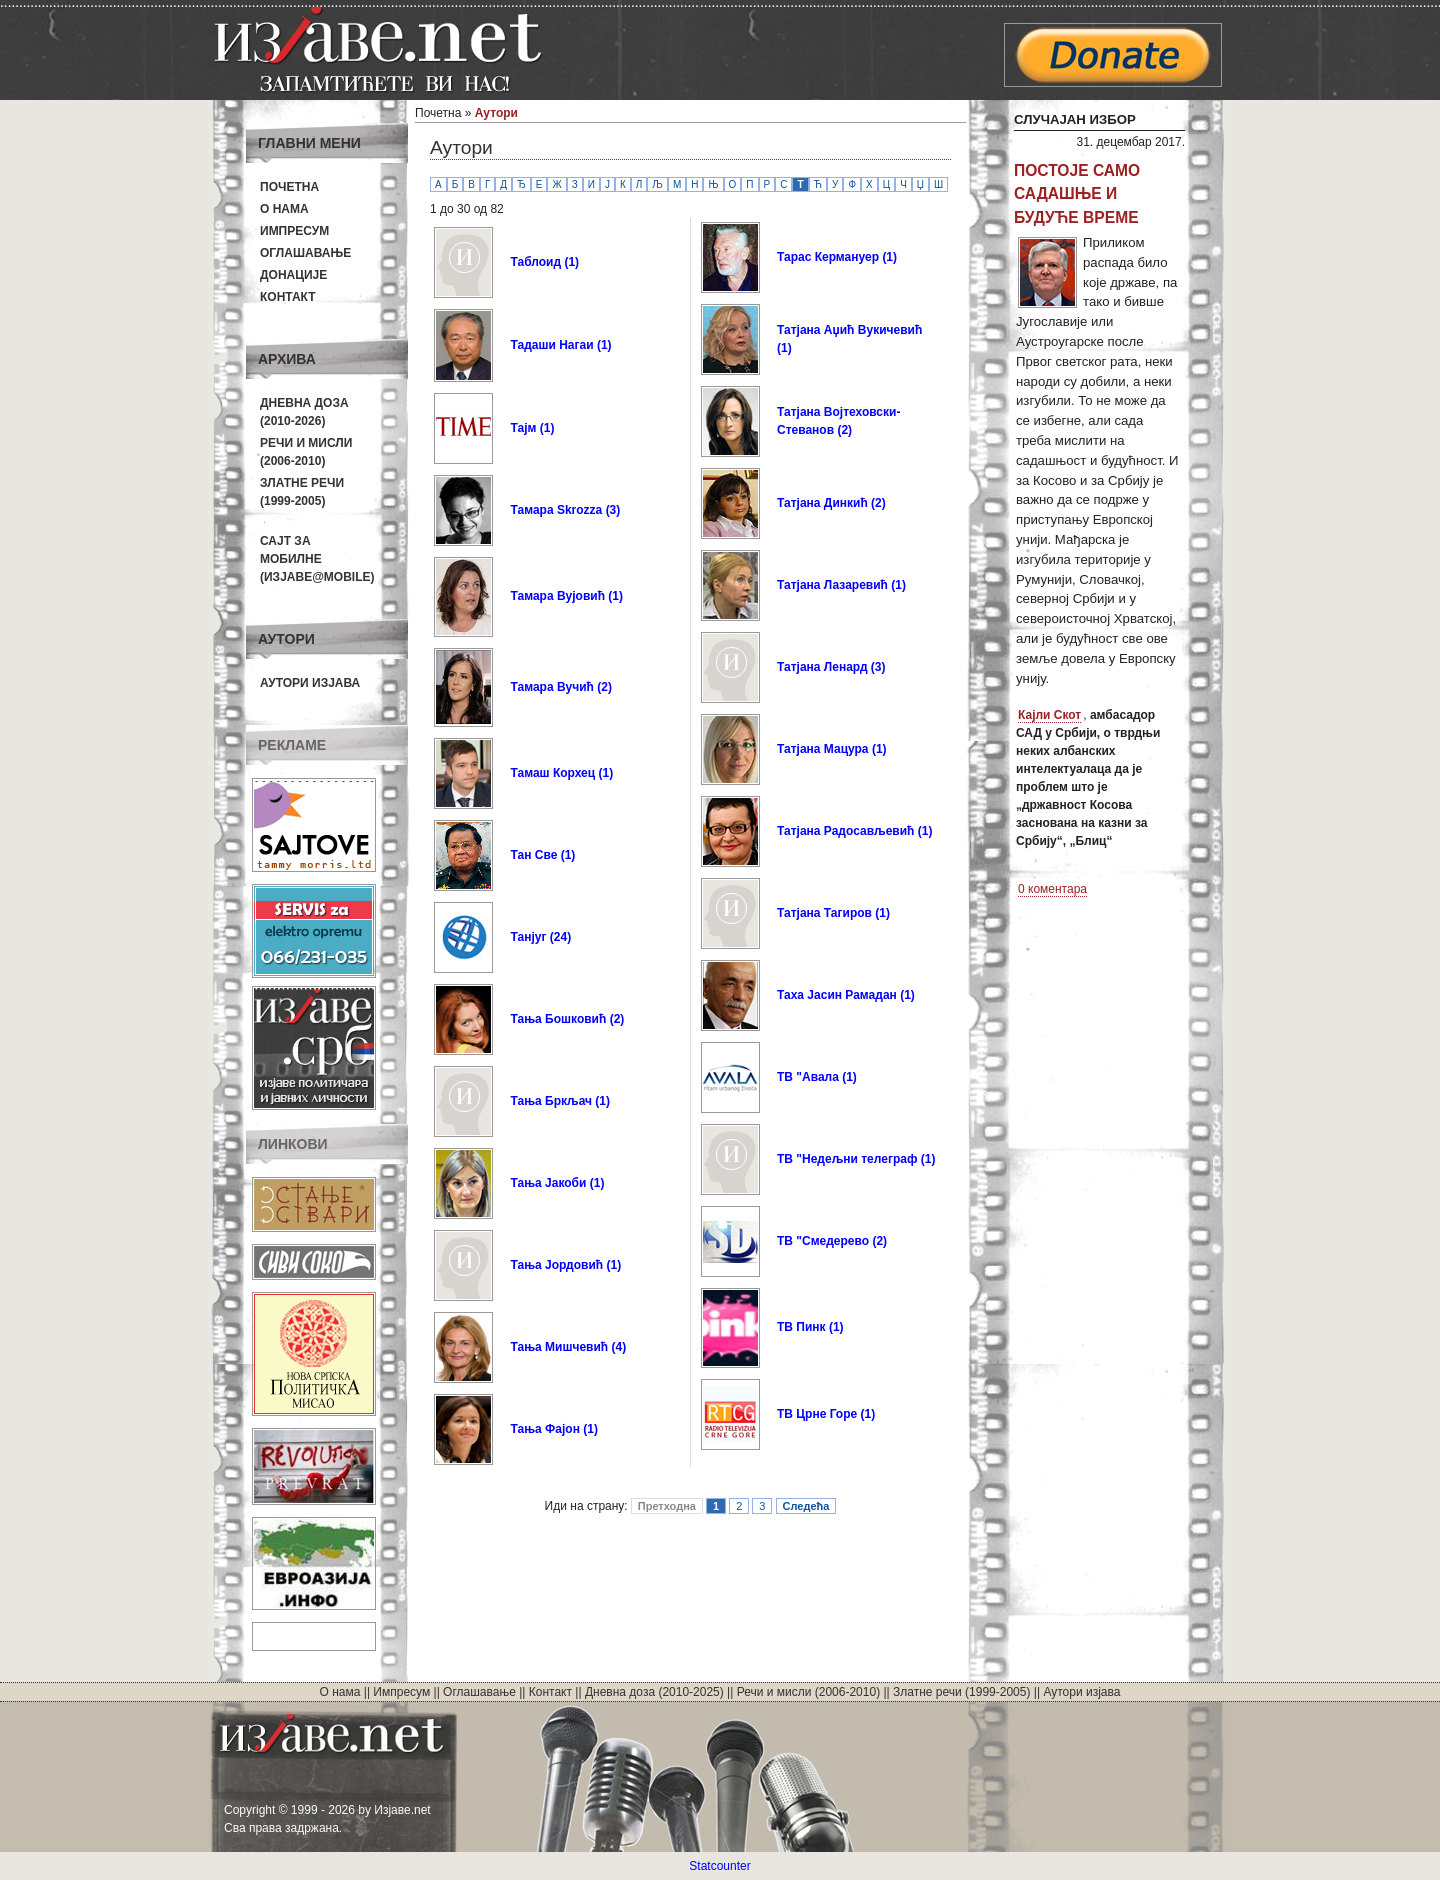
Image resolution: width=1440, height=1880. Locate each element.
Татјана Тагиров (824, 913)
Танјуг (528, 937)
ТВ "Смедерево (823, 1241)
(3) (613, 510)
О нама (284, 209)
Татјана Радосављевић (845, 831)
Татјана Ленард (822, 667)
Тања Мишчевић (559, 1347)
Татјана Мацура (823, 749)
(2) (604, 687)
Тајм (523, 428)
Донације (293, 275)
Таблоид (535, 262)
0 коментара (1052, 889)
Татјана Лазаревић (832, 585)
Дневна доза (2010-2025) (654, 1692)
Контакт (288, 297)
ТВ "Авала (808, 1077)
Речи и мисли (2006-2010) (808, 1692)
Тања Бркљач (551, 1101)
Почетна (289, 187)
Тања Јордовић (556, 1265)
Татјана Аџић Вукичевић (849, 330)
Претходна (667, 1506)
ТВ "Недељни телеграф (847, 1159)
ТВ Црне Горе (817, 1414)
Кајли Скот (1049, 715)
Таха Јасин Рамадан (837, 995)
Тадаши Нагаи (551, 345)
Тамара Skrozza (556, 510)
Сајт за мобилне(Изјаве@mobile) (317, 559)
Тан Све (533, 855)
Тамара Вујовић (557, 596)
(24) (560, 937)
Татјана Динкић (822, 503)
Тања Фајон (544, 1429)
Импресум (294, 231)
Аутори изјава (310, 683)
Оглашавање (305, 253)
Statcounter (719, 1866)
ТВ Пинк (801, 1327)
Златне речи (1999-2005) (961, 1692)
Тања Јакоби (548, 1183)
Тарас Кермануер (828, 257)
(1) (571, 262)
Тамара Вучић (551, 687)
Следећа (806, 1506)
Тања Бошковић (558, 1019)
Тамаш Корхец (552, 773)
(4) (619, 1347)
